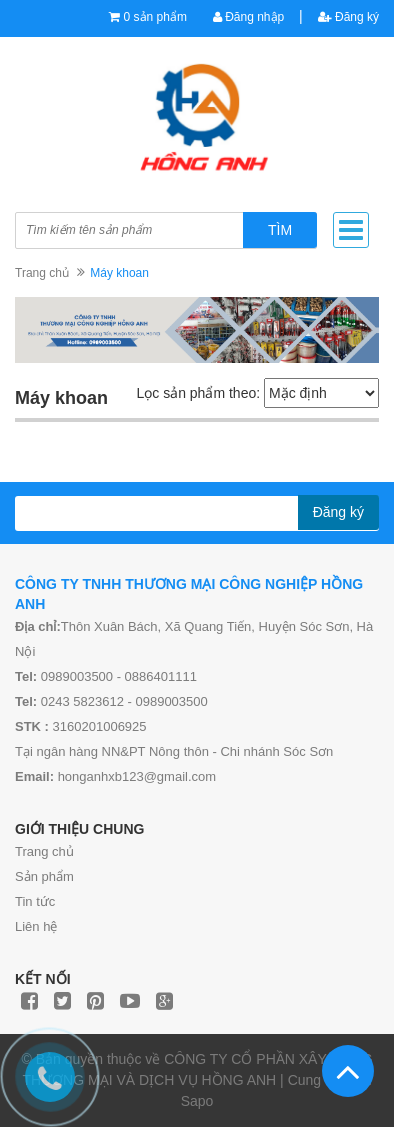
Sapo (197, 1101)
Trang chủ (44, 851)
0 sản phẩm (155, 17)
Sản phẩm (44, 876)
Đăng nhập (248, 17)
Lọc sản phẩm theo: (198, 393)
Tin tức (35, 901)
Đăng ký (348, 17)
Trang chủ (42, 273)
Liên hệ (36, 926)
